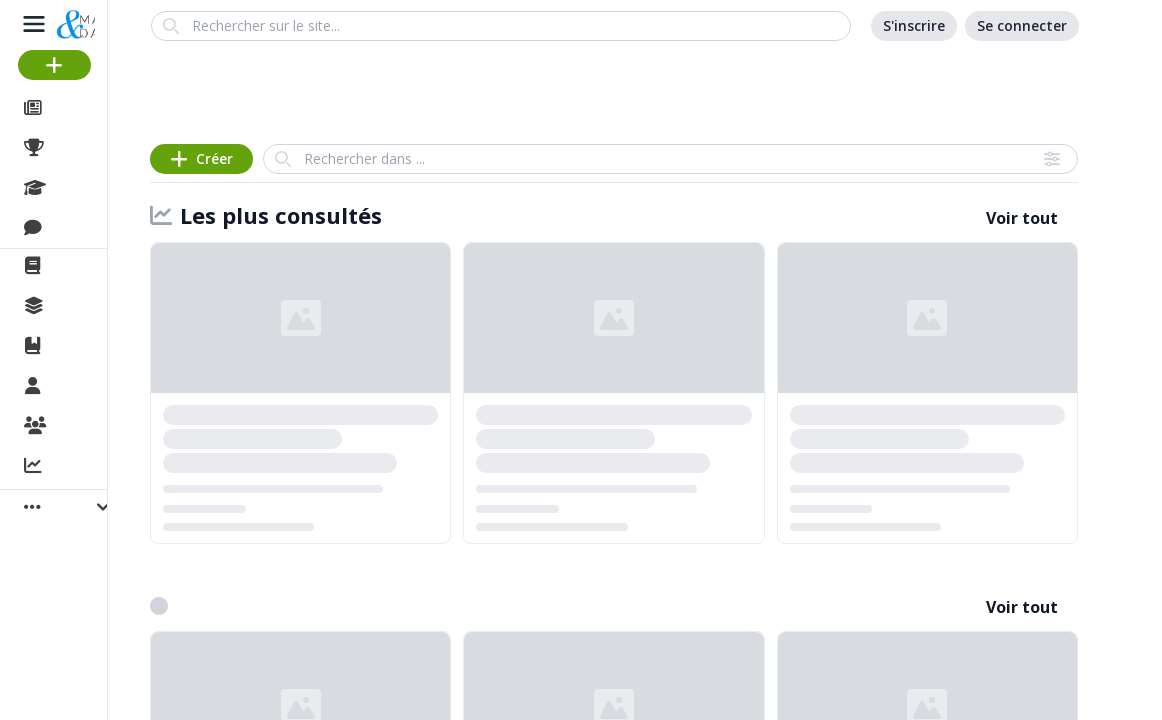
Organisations (106, 427)
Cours (75, 188)
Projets (80, 148)
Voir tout (1022, 218)
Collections (94, 306)
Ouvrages (89, 346)
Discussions (97, 228)
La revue (85, 266)
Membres (89, 387)
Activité (80, 467)
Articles (80, 108)
